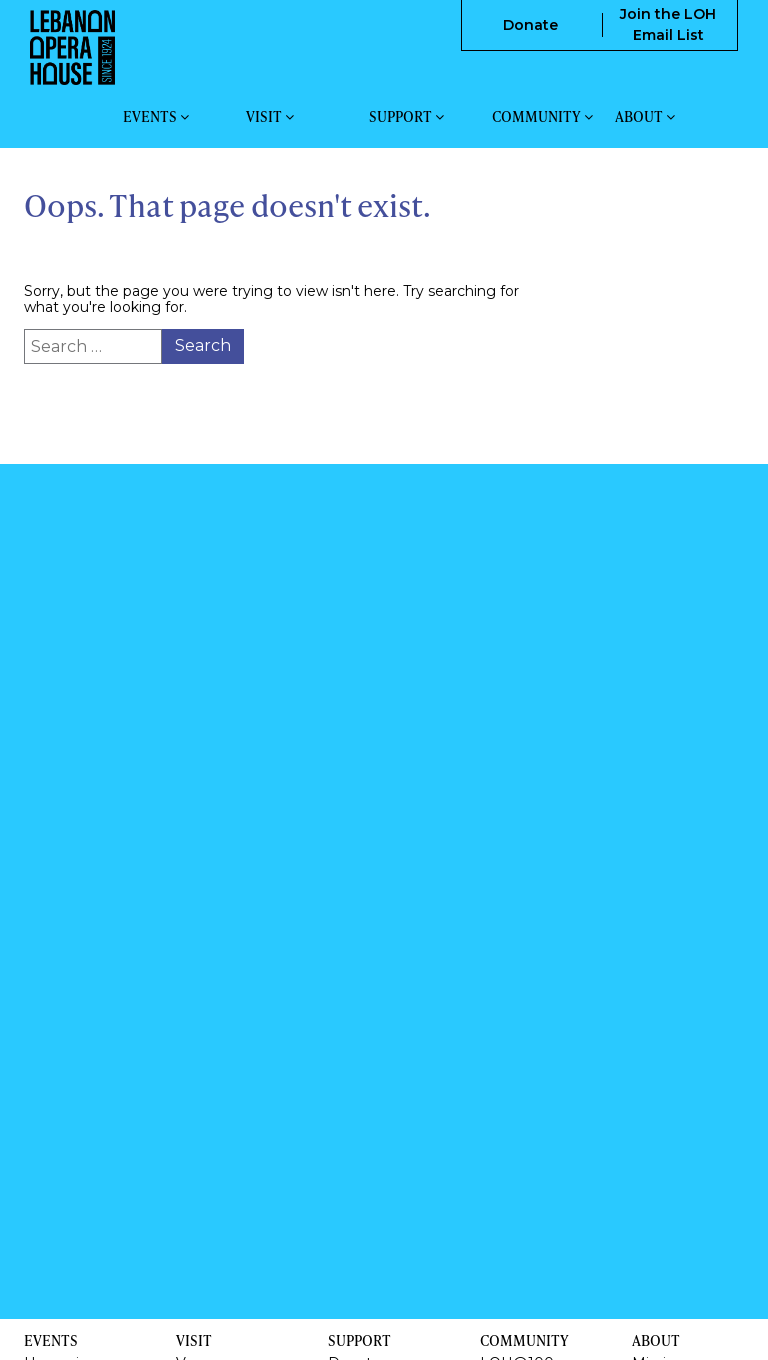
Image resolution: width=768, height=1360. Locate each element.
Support (406, 117)
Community (542, 117)
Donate (530, 25)
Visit (270, 117)
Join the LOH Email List (668, 24)
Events (156, 117)
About (645, 117)
